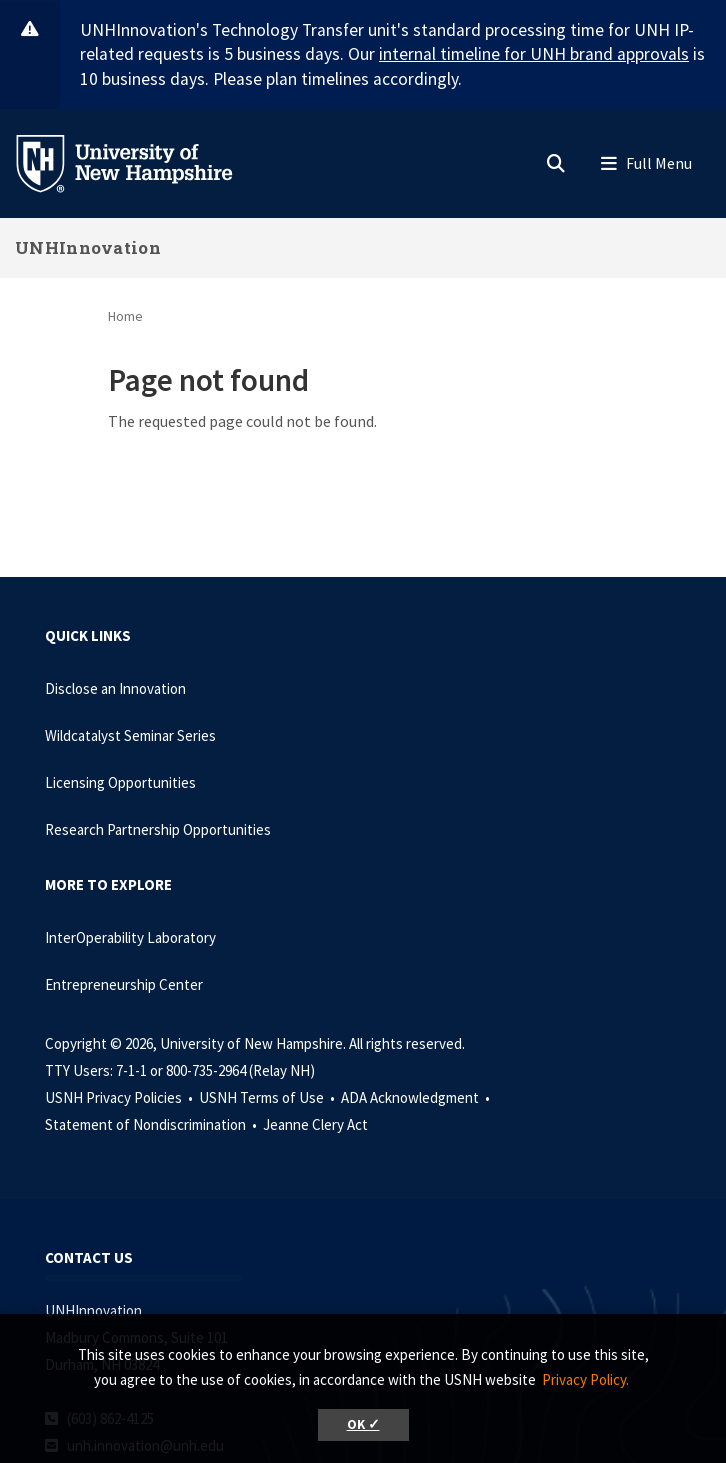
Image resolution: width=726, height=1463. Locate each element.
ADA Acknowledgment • (417, 1097)
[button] (556, 159)
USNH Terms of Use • (268, 1097)
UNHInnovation (88, 247)
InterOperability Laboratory (130, 937)
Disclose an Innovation (115, 688)
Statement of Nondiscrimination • (152, 1124)
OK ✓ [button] (363, 1424)
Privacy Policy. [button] (585, 1379)
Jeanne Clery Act (315, 1124)
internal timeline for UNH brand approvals (534, 54)
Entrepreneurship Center (124, 984)
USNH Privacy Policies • (120, 1097)
